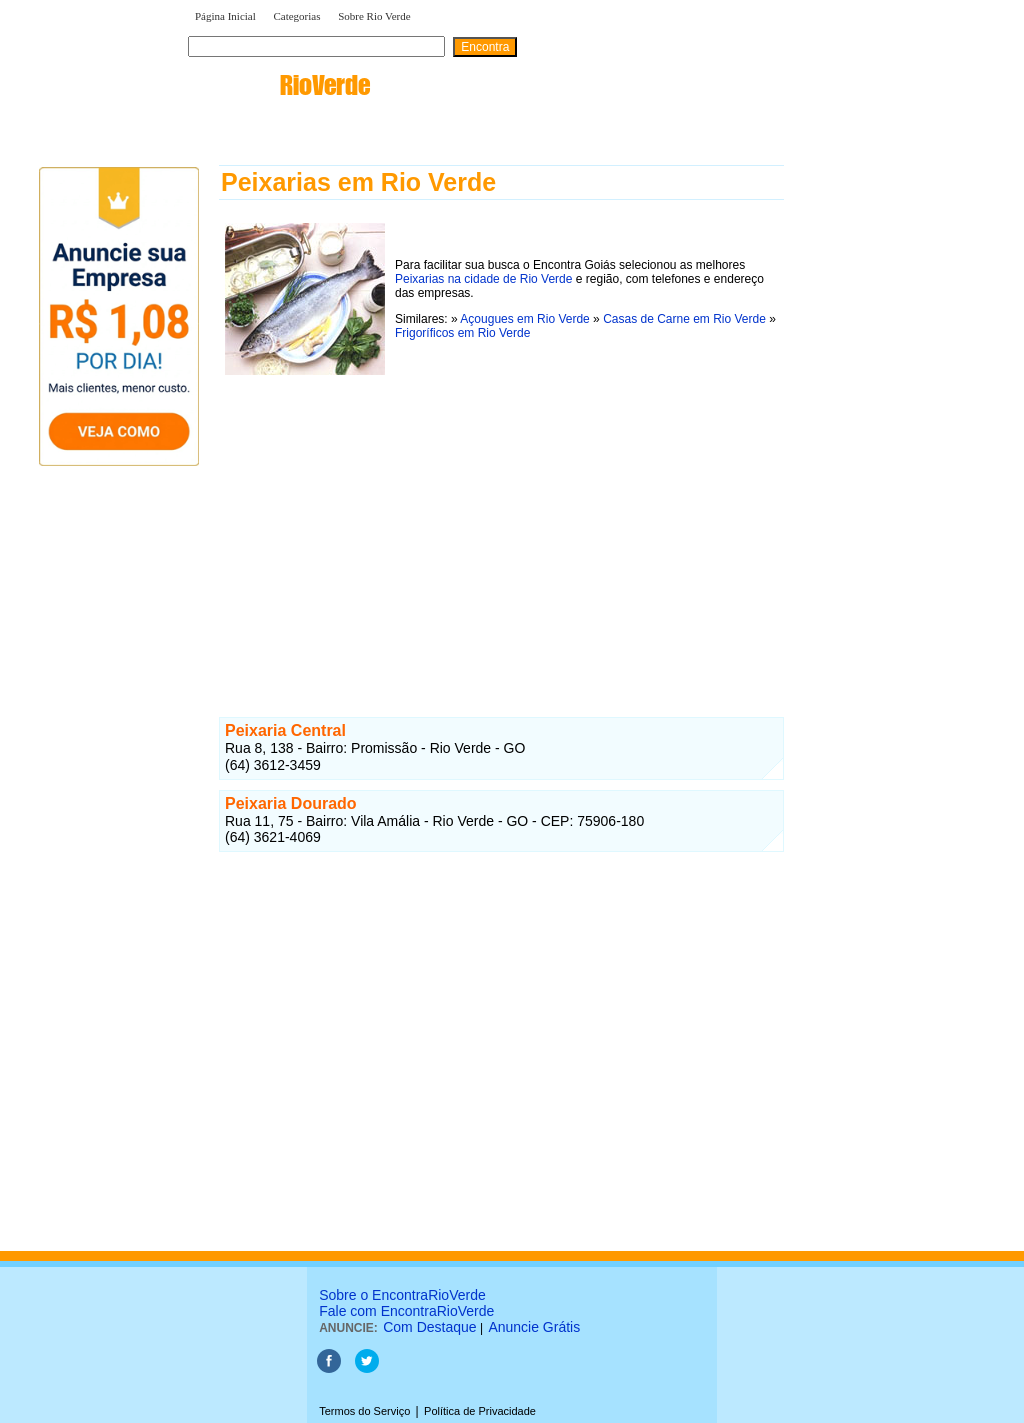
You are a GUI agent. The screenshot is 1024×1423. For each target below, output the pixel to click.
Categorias (296, 16)
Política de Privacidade (480, 1411)
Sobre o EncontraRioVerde (402, 1295)
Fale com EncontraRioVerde (406, 1311)
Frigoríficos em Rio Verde (462, 333)
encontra (279, 85)
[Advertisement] (501, 521)
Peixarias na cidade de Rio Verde (483, 279)
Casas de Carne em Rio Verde (684, 319)
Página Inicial (225, 16)
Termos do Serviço (364, 1411)
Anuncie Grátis (534, 1327)
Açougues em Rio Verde (524, 319)
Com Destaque (429, 1327)
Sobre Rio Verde (374, 16)
